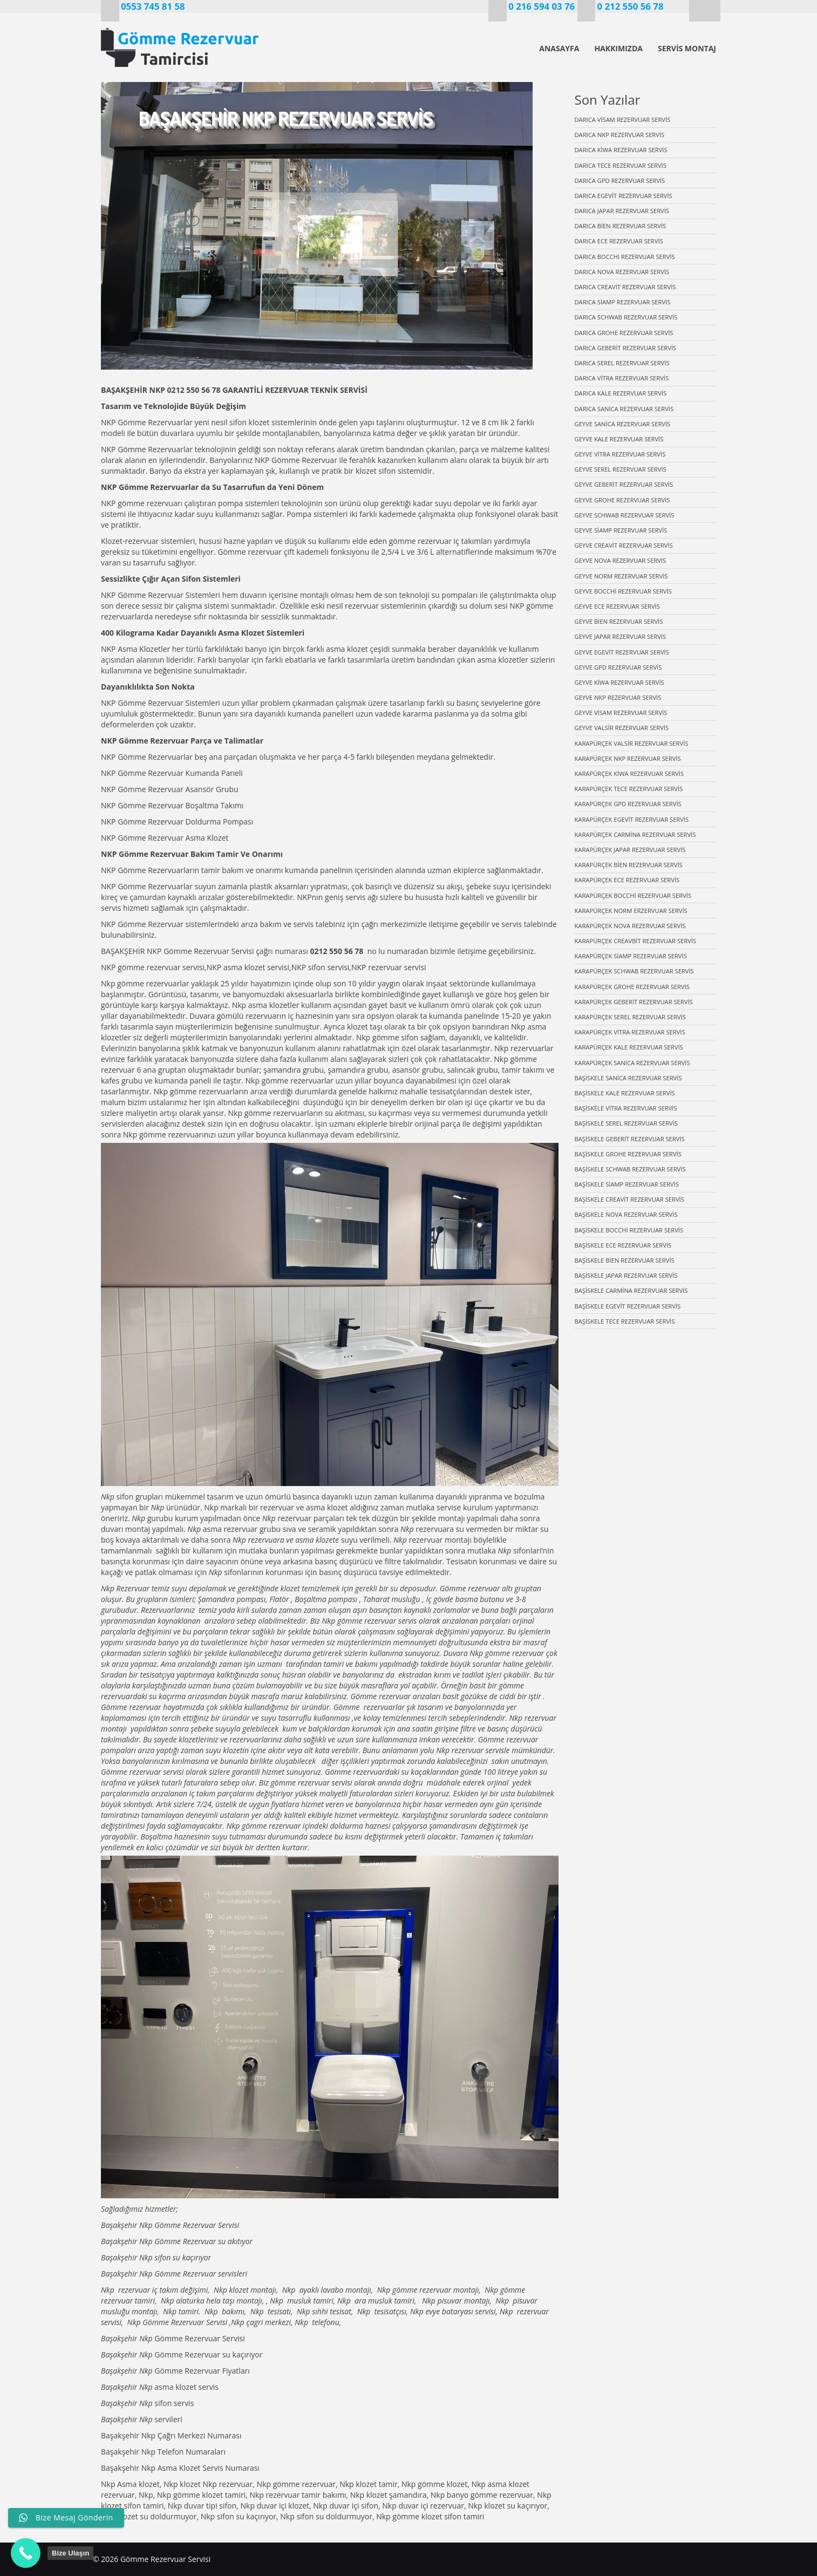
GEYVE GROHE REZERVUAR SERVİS (622, 500)
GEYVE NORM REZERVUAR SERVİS (621, 576)
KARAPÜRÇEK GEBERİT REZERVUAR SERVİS (634, 1002)
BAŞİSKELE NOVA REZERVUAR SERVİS (626, 1214)
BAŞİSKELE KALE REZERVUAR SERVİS (625, 1093)
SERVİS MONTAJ (687, 48)
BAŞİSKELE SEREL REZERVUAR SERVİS (626, 1123)
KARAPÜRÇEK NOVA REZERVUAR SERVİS (630, 926)
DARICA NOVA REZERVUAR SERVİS (622, 272)
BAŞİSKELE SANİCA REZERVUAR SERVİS (628, 1078)
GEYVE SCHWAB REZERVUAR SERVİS (625, 515)
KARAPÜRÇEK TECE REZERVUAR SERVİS (629, 789)
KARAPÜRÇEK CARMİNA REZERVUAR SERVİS (635, 834)
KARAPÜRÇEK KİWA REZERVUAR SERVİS (629, 773)
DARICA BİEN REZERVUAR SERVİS (620, 226)
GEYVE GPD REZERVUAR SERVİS (618, 667)
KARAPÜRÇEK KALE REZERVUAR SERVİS (629, 1047)
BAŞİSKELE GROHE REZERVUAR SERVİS (628, 1154)
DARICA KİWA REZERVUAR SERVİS (621, 150)
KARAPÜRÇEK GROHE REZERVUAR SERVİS (632, 987)
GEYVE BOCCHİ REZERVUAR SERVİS (623, 591)
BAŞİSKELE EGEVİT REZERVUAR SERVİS (628, 1306)
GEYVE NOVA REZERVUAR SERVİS (620, 560)
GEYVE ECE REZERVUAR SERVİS (617, 606)
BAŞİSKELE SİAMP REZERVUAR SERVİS (627, 1184)
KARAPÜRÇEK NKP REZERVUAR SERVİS (628, 758)
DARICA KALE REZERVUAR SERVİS (621, 393)
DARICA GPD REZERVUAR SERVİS (620, 180)
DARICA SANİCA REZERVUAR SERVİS (624, 409)
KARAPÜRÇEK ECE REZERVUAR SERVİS (627, 880)
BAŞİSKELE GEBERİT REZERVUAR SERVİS (630, 1139)
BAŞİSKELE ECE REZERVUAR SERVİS (623, 1245)
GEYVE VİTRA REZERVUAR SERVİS (620, 454)
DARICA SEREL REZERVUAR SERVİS (622, 363)
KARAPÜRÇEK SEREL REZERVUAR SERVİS (630, 1017)
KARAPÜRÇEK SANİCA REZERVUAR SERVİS (632, 1063)
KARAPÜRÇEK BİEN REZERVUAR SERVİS (629, 865)
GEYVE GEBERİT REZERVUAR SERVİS (624, 484)
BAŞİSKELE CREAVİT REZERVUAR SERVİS (629, 1199)
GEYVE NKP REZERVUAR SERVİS (618, 697)
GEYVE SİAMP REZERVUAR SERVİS (621, 530)
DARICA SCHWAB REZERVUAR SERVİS (626, 317)
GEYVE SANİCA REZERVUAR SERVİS (623, 424)
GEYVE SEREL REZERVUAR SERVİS (620, 469)
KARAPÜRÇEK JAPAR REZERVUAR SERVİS (630, 850)
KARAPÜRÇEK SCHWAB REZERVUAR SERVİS (634, 971)
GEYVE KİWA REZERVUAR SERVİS (619, 682)
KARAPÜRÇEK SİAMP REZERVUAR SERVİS (631, 956)
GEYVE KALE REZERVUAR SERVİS (619, 439)
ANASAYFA (559, 48)
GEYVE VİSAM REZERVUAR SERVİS (621, 712)
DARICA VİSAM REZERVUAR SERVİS (623, 119)
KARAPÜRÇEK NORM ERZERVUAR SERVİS (631, 911)
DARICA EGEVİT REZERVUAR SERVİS (623, 196)
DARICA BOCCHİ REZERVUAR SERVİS (625, 257)
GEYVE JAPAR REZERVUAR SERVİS (620, 636)
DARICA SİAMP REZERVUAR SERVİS (623, 302)
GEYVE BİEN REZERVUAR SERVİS (619, 621)
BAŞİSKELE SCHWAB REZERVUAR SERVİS (630, 1169)
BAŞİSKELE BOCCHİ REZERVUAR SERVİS (629, 1230)
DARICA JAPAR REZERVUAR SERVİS (622, 211)
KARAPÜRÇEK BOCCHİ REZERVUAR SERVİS (633, 895)
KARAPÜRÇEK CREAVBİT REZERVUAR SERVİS (636, 941)
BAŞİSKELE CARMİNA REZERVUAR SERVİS (631, 1290)
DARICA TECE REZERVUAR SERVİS (620, 165)
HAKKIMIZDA (618, 48)
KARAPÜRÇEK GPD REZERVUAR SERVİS (628, 804)
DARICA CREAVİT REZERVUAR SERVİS (625, 287)
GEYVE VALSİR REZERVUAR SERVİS (622, 728)
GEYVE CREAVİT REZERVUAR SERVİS (624, 545)
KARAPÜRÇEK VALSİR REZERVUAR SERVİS (632, 743)
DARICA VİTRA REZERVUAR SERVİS (622, 378)
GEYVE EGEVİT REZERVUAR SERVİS (622, 652)
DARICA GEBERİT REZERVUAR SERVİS (626, 348)
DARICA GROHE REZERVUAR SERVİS (624, 333)
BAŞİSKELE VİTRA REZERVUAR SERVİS (626, 1108)
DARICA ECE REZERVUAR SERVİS (619, 241)
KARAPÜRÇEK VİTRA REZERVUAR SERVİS (630, 1032)
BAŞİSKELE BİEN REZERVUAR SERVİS (625, 1260)
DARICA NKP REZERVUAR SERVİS (620, 135)
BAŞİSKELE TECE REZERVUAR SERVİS (625, 1321)
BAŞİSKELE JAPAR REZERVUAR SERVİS (626, 1275)
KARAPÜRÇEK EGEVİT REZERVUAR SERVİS (632, 819)
